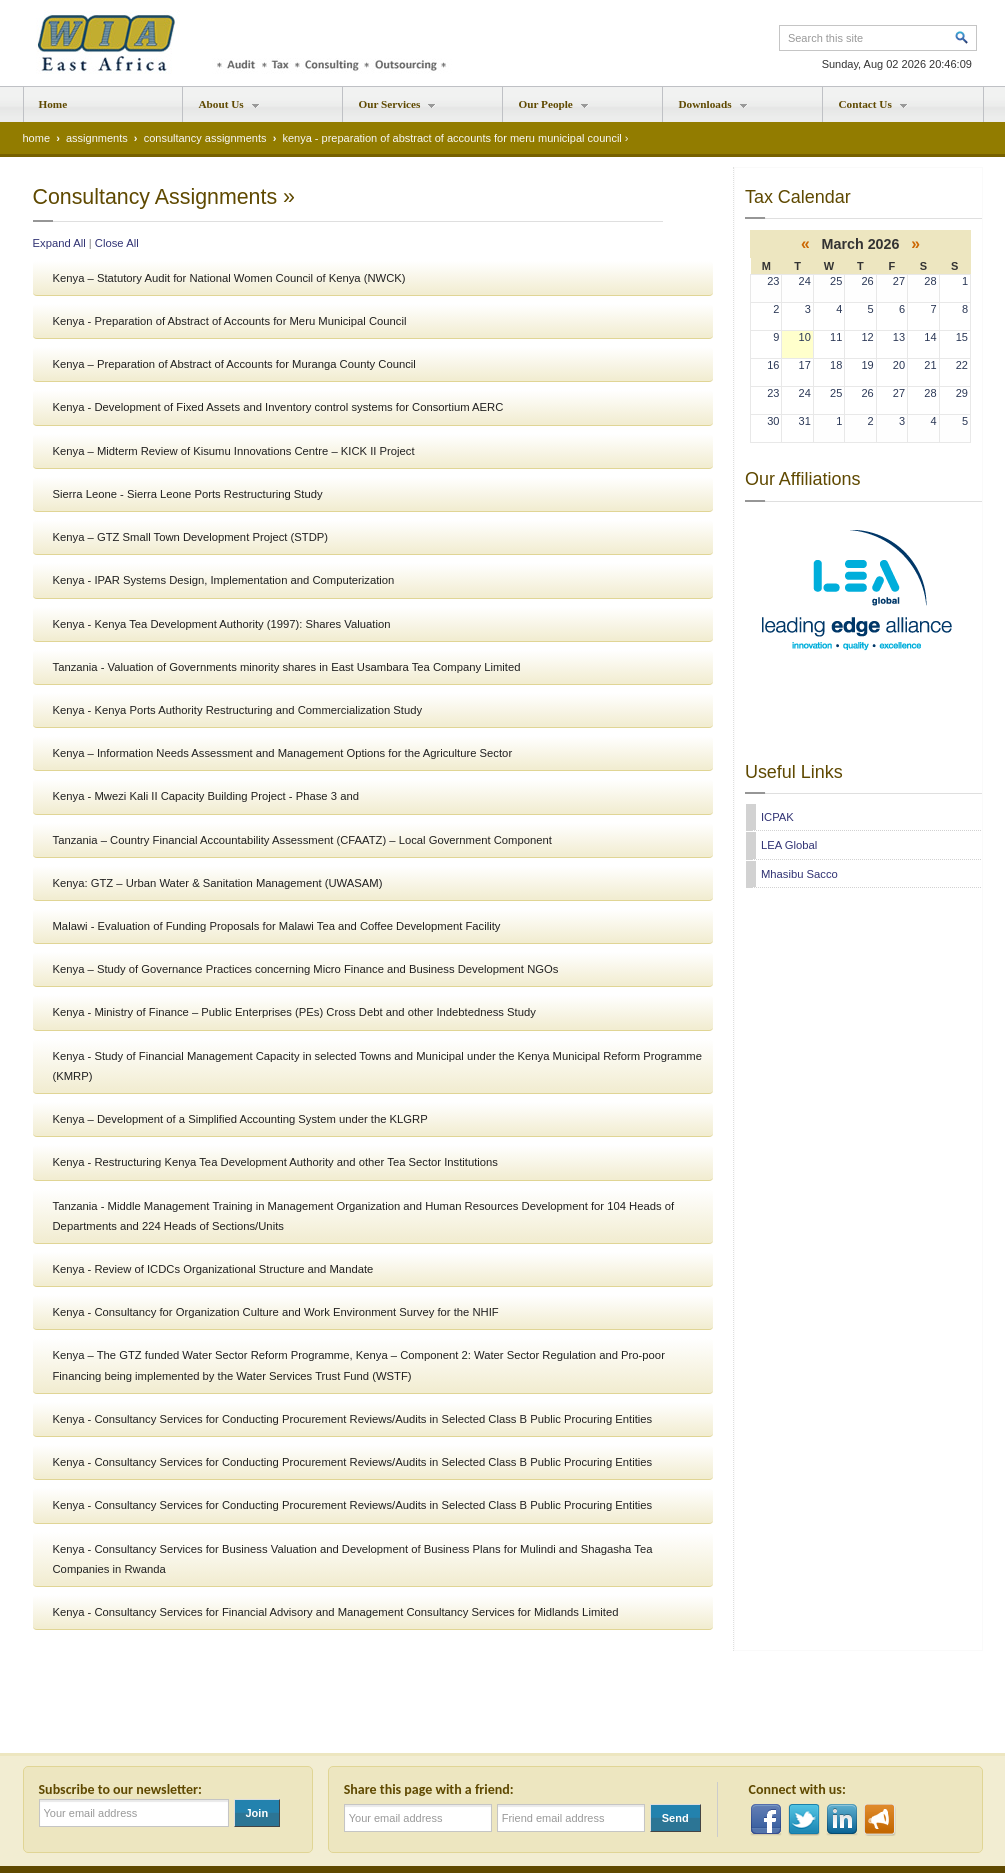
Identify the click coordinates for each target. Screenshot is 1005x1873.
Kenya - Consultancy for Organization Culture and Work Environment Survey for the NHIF (276, 1312)
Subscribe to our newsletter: (124, 1789)
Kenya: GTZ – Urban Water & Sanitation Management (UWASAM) (218, 883)
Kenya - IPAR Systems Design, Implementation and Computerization (224, 580)
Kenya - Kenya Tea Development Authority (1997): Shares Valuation (222, 624)
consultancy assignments (205, 138)
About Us (221, 110)
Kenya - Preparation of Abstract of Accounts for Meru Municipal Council (230, 321)
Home (53, 104)
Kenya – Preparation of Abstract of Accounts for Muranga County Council (234, 364)
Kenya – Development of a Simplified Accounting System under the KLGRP (240, 1119)
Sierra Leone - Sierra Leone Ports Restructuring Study (188, 494)
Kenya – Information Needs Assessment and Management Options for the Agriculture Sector (283, 753)
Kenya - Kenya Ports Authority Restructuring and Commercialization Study (238, 710)
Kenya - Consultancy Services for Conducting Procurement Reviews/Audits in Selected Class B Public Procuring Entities (353, 1419)
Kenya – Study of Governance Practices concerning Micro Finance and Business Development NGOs (306, 969)
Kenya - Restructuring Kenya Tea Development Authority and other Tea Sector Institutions (275, 1162)
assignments (97, 138)
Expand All (59, 243)
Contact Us (865, 110)
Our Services (389, 110)
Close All (117, 243)
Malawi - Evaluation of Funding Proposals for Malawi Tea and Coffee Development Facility (277, 926)
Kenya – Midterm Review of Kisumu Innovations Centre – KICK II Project (234, 451)
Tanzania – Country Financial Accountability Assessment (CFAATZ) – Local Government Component (302, 840)
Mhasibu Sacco (799, 874)
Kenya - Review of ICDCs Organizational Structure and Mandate (213, 1269)
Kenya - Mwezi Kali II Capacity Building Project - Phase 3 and (206, 796)
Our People (545, 110)
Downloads (705, 110)
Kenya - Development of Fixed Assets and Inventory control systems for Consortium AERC (278, 407)
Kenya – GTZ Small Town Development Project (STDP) (191, 537)
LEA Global (789, 845)
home (37, 138)
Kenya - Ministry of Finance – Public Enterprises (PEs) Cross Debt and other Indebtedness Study (294, 1012)
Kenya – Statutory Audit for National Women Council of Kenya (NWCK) (229, 278)
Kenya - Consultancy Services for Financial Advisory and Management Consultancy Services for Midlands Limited (336, 1612)
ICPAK (777, 817)
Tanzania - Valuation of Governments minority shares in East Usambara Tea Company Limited (287, 667)
